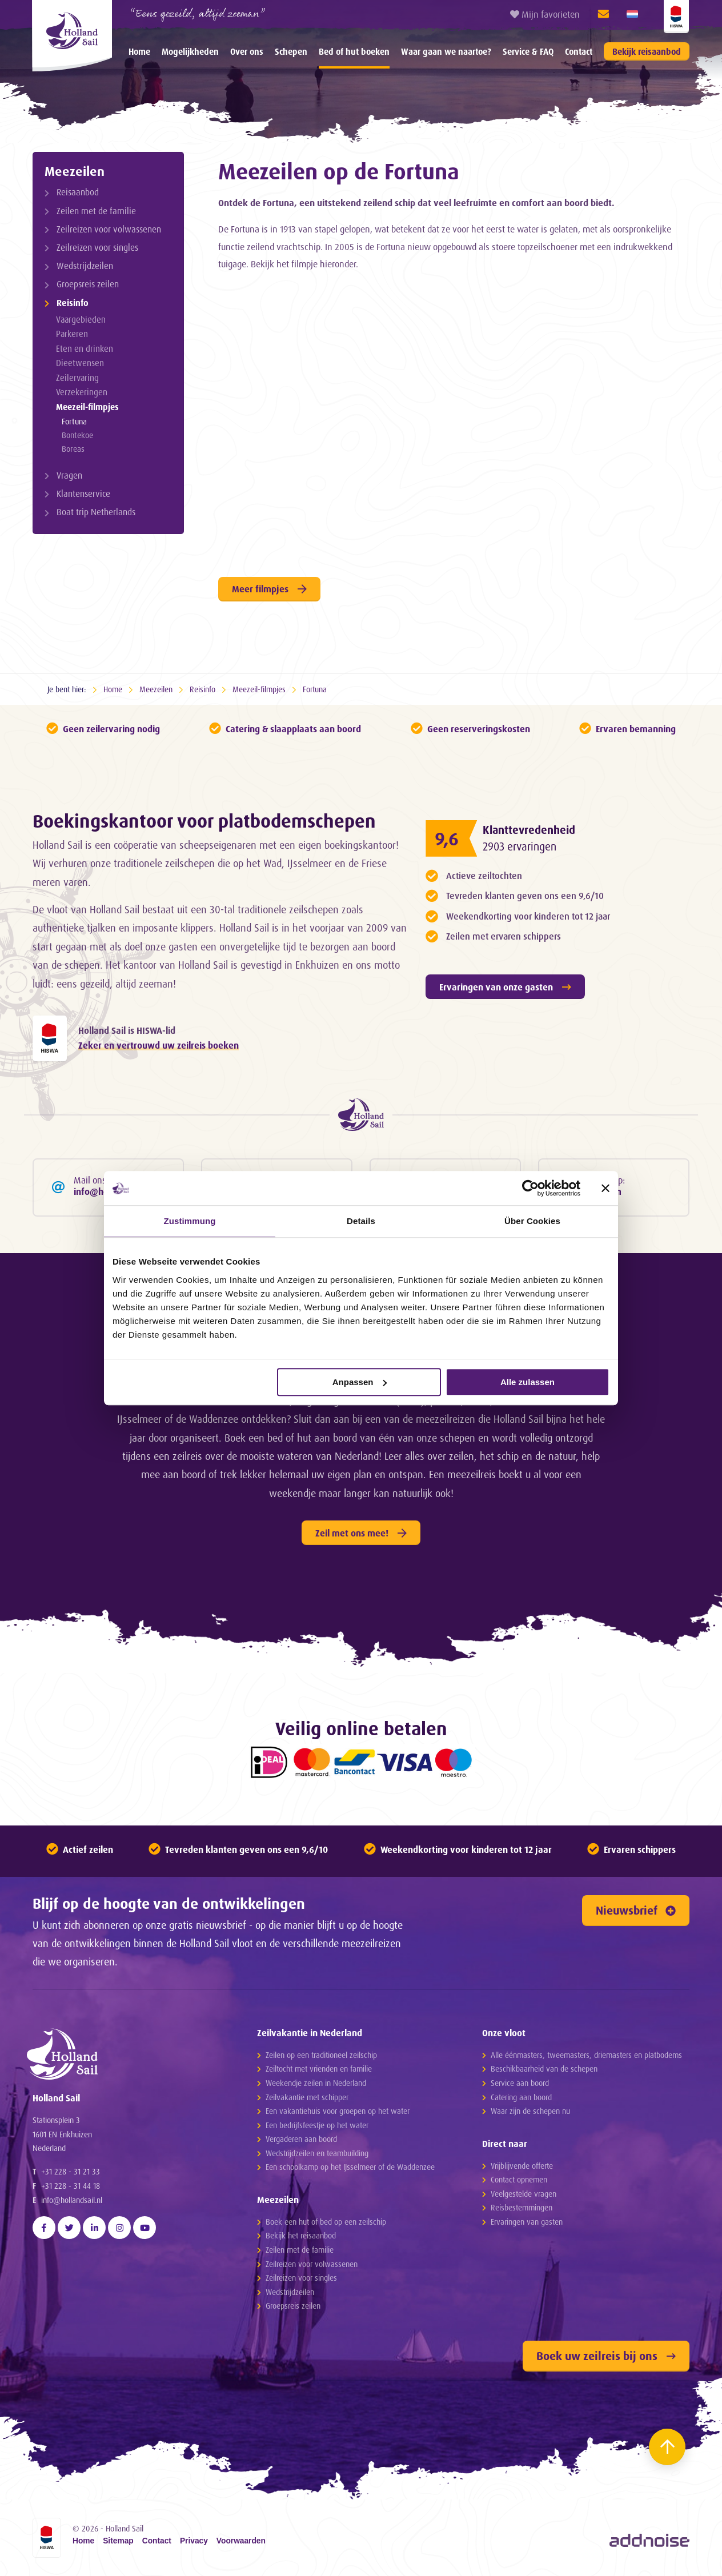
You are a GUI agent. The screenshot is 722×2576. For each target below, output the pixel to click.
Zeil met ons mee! (361, 1533)
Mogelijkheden (190, 51)
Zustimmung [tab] (190, 1221)
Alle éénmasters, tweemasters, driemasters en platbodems (586, 2055)
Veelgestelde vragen (523, 2193)
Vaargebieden (81, 319)
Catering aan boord (521, 2097)
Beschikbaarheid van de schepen (544, 2068)
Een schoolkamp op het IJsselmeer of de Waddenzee (350, 2167)
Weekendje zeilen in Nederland (316, 2083)
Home (139, 51)
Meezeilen (75, 171)
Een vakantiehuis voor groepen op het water (338, 2111)
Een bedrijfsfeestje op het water (317, 2125)
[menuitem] (139, 51)
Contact (578, 51)
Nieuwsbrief (636, 1910)
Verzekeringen (81, 392)
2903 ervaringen (519, 846)
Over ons (246, 51)
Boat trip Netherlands (96, 512)
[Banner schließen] (605, 1188)
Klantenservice (83, 493)
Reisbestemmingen (521, 2207)
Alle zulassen (527, 1382)
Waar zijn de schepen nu (530, 2111)
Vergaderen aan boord (301, 2139)
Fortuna (74, 421)
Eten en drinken (84, 348)
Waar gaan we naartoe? (446, 51)
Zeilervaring (77, 377)
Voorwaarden (241, 2541)
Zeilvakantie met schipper (307, 2097)
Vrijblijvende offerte (522, 2165)
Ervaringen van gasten (527, 2221)
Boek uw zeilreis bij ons (606, 2356)
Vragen (69, 475)
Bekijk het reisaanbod (301, 2235)
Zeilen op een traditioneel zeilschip (321, 2055)
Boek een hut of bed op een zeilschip (326, 2221)
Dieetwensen (80, 363)
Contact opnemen (519, 2179)
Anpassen (359, 1382)
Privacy (194, 2541)
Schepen (291, 51)
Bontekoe (77, 435)
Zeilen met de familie (96, 211)
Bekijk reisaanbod (646, 51)
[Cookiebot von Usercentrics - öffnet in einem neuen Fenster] (530, 1188)
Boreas (73, 449)
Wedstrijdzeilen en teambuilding (317, 2153)
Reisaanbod (78, 192)
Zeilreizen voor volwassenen (109, 229)
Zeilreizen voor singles (97, 247)
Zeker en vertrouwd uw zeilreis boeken (158, 1045)
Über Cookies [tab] (532, 1221)
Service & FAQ (528, 51)
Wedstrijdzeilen (85, 265)
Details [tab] (361, 1221)
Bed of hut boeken (354, 51)
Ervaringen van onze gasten (505, 987)
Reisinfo (73, 303)
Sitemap (118, 2541)
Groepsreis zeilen (88, 284)
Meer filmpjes (269, 589)
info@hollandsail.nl (71, 2200)
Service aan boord (520, 2083)
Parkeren (72, 333)
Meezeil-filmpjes (87, 407)
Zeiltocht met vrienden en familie (319, 2068)
